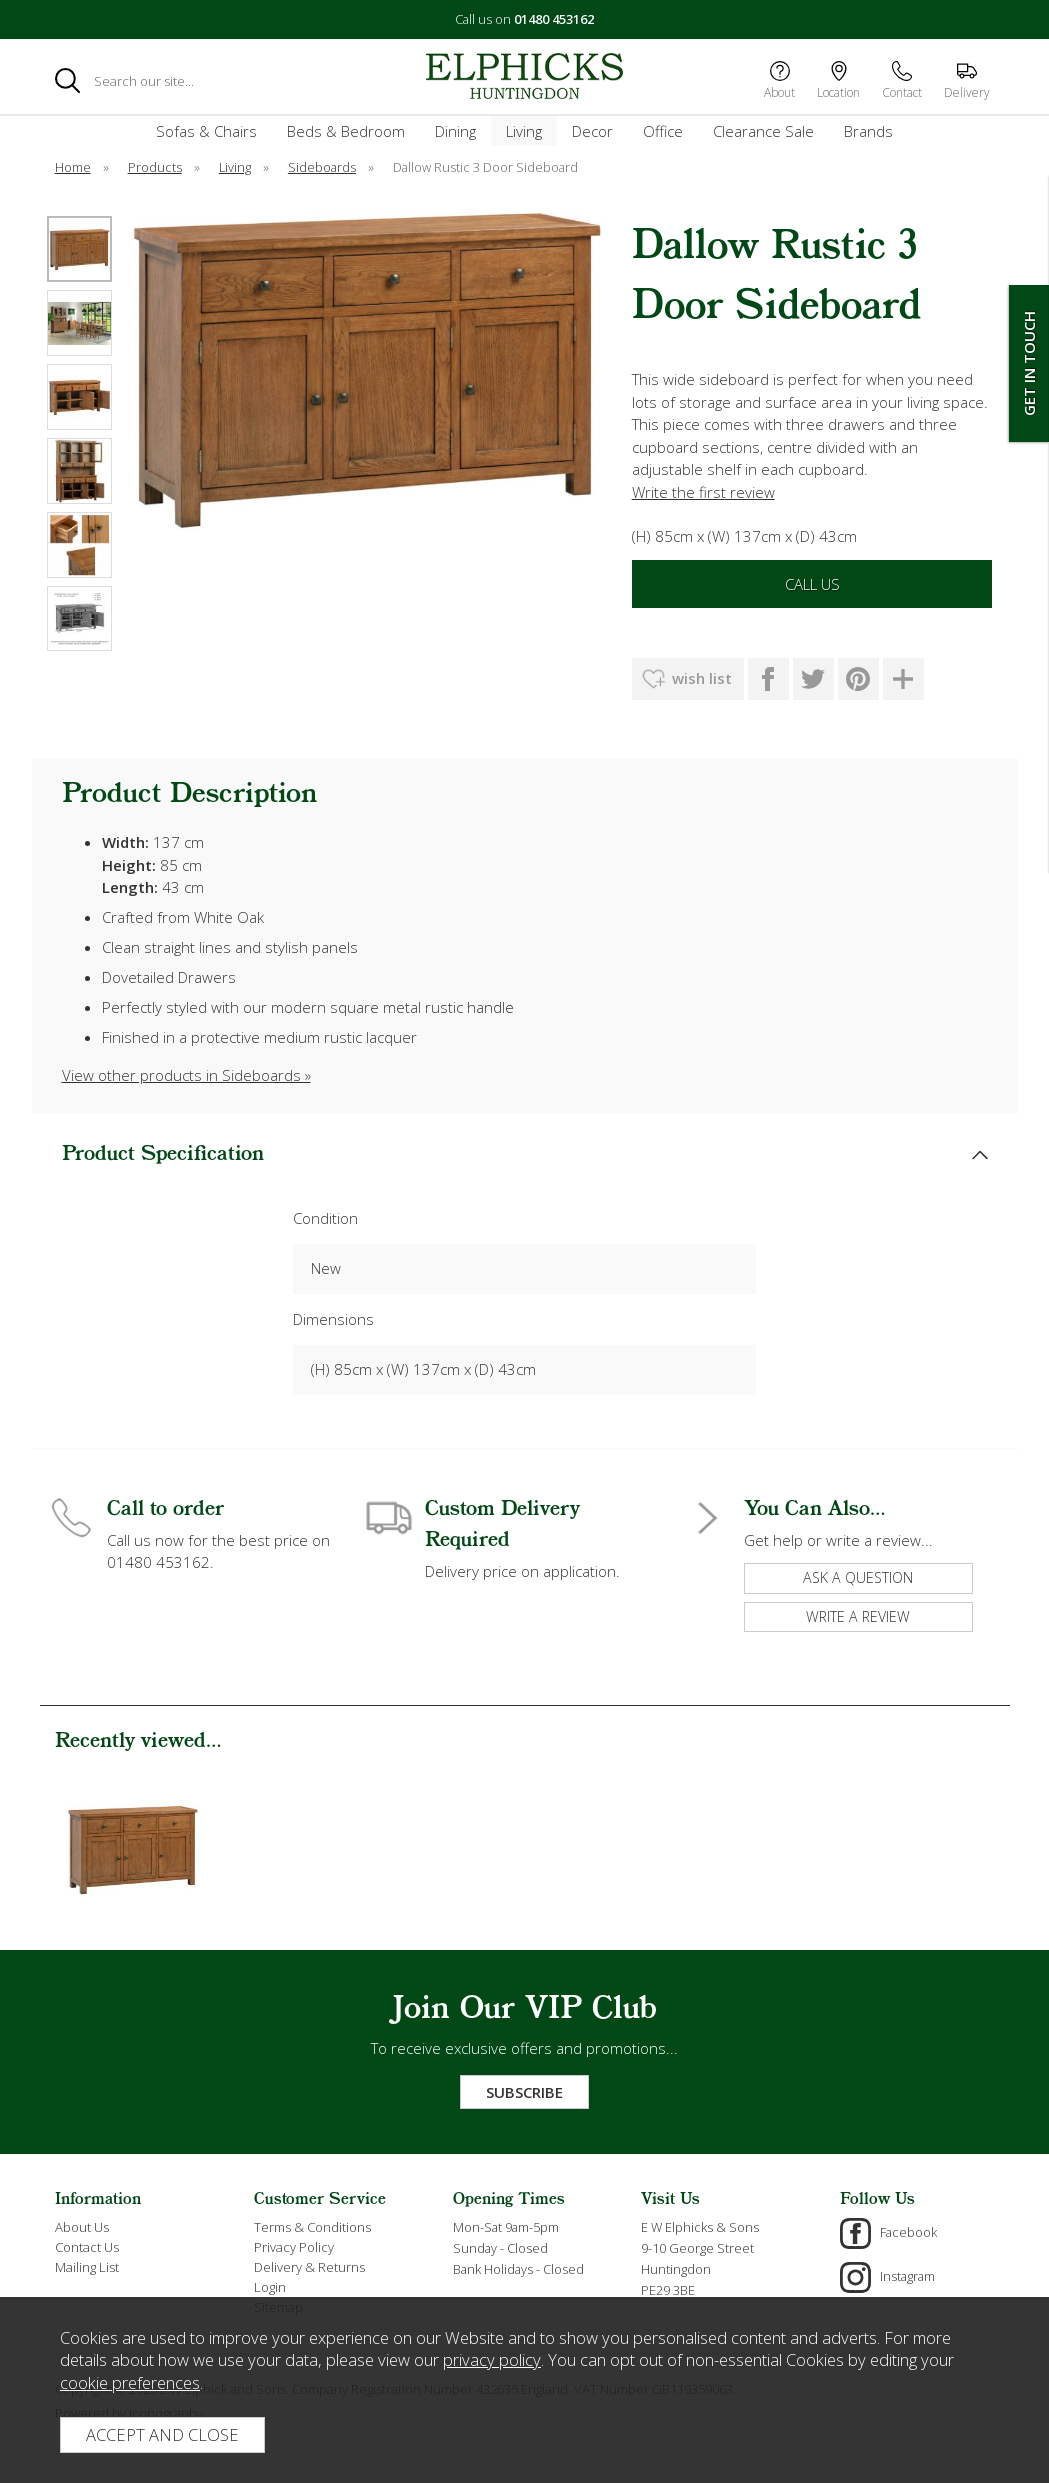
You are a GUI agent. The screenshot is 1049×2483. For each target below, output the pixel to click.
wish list (702, 678)
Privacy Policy (294, 2247)
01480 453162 (554, 19)
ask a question (858, 1577)
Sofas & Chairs (206, 131)
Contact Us (87, 2247)
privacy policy (492, 2359)
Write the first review (703, 492)
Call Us (812, 584)
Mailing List (87, 2267)
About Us (82, 2227)
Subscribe (524, 2092)
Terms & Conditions (312, 2227)
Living (524, 131)
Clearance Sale (763, 131)
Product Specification (163, 1154)
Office (663, 131)
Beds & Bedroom (346, 131)
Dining (455, 131)
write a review (858, 1616)
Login (270, 2287)
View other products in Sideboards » (186, 1075)
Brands (868, 131)
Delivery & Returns (309, 2267)
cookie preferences (130, 2382)
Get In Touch (1029, 363)
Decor (592, 131)
